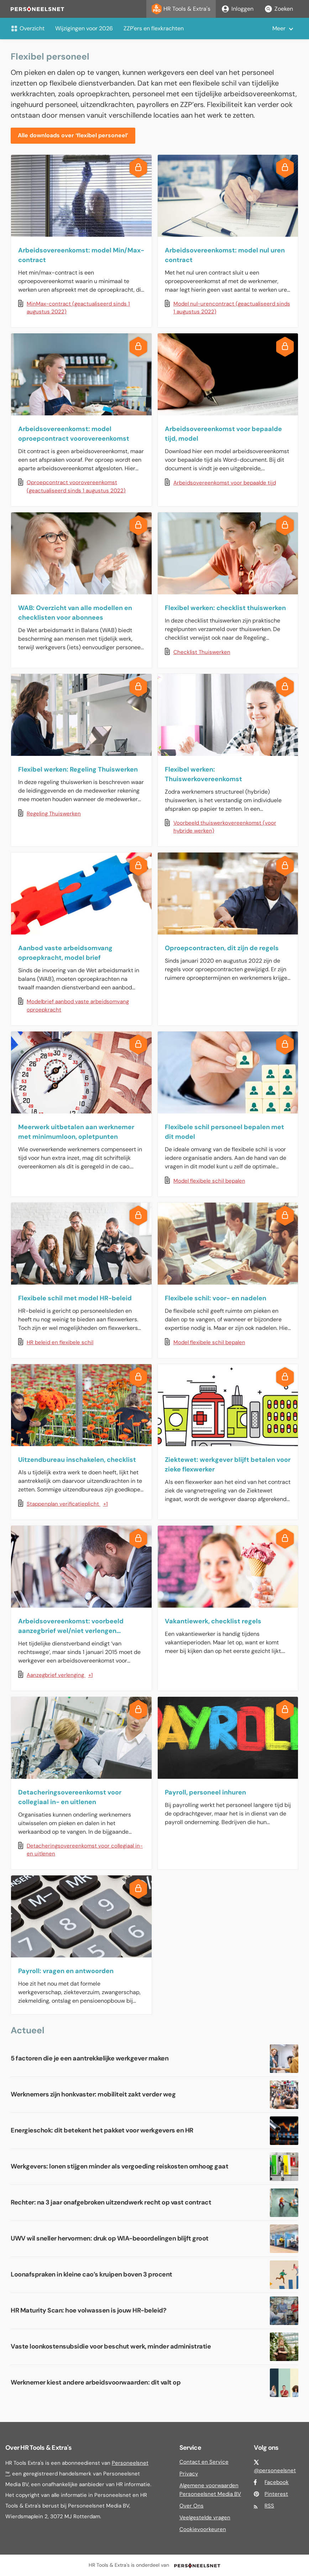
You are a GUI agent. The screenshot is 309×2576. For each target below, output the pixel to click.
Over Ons (191, 2505)
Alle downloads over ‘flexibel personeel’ (73, 135)
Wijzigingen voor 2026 (84, 28)
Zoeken (278, 9)
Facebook (277, 2482)
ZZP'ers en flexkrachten (154, 28)
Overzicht (27, 28)
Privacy (188, 2473)
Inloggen (237, 9)
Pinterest (276, 2494)
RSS (269, 2505)
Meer (279, 28)
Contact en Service (204, 2461)
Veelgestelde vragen (204, 2517)
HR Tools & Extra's (181, 9)
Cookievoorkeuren (202, 2529)
